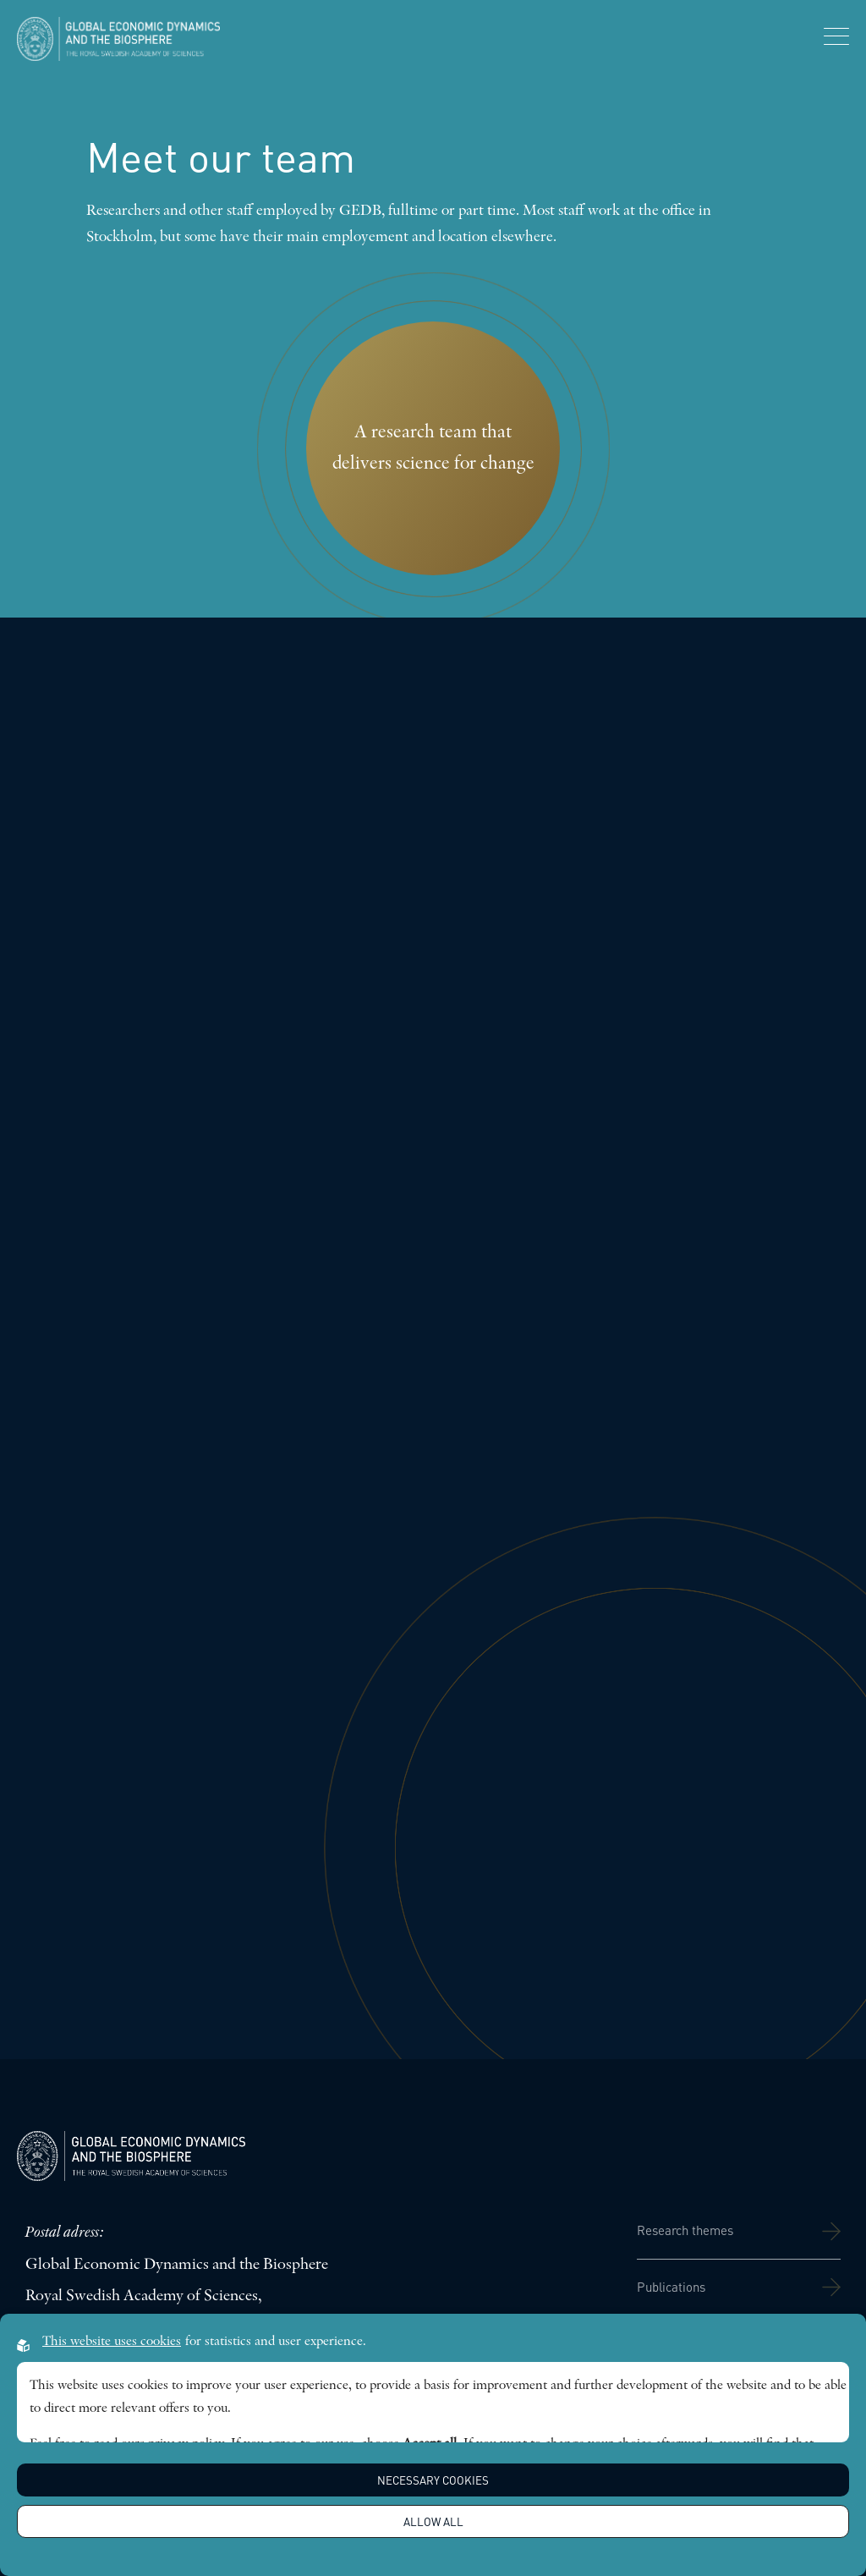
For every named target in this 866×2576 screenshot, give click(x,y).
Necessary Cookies (433, 2480)
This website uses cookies (111, 2341)
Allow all (433, 2521)
